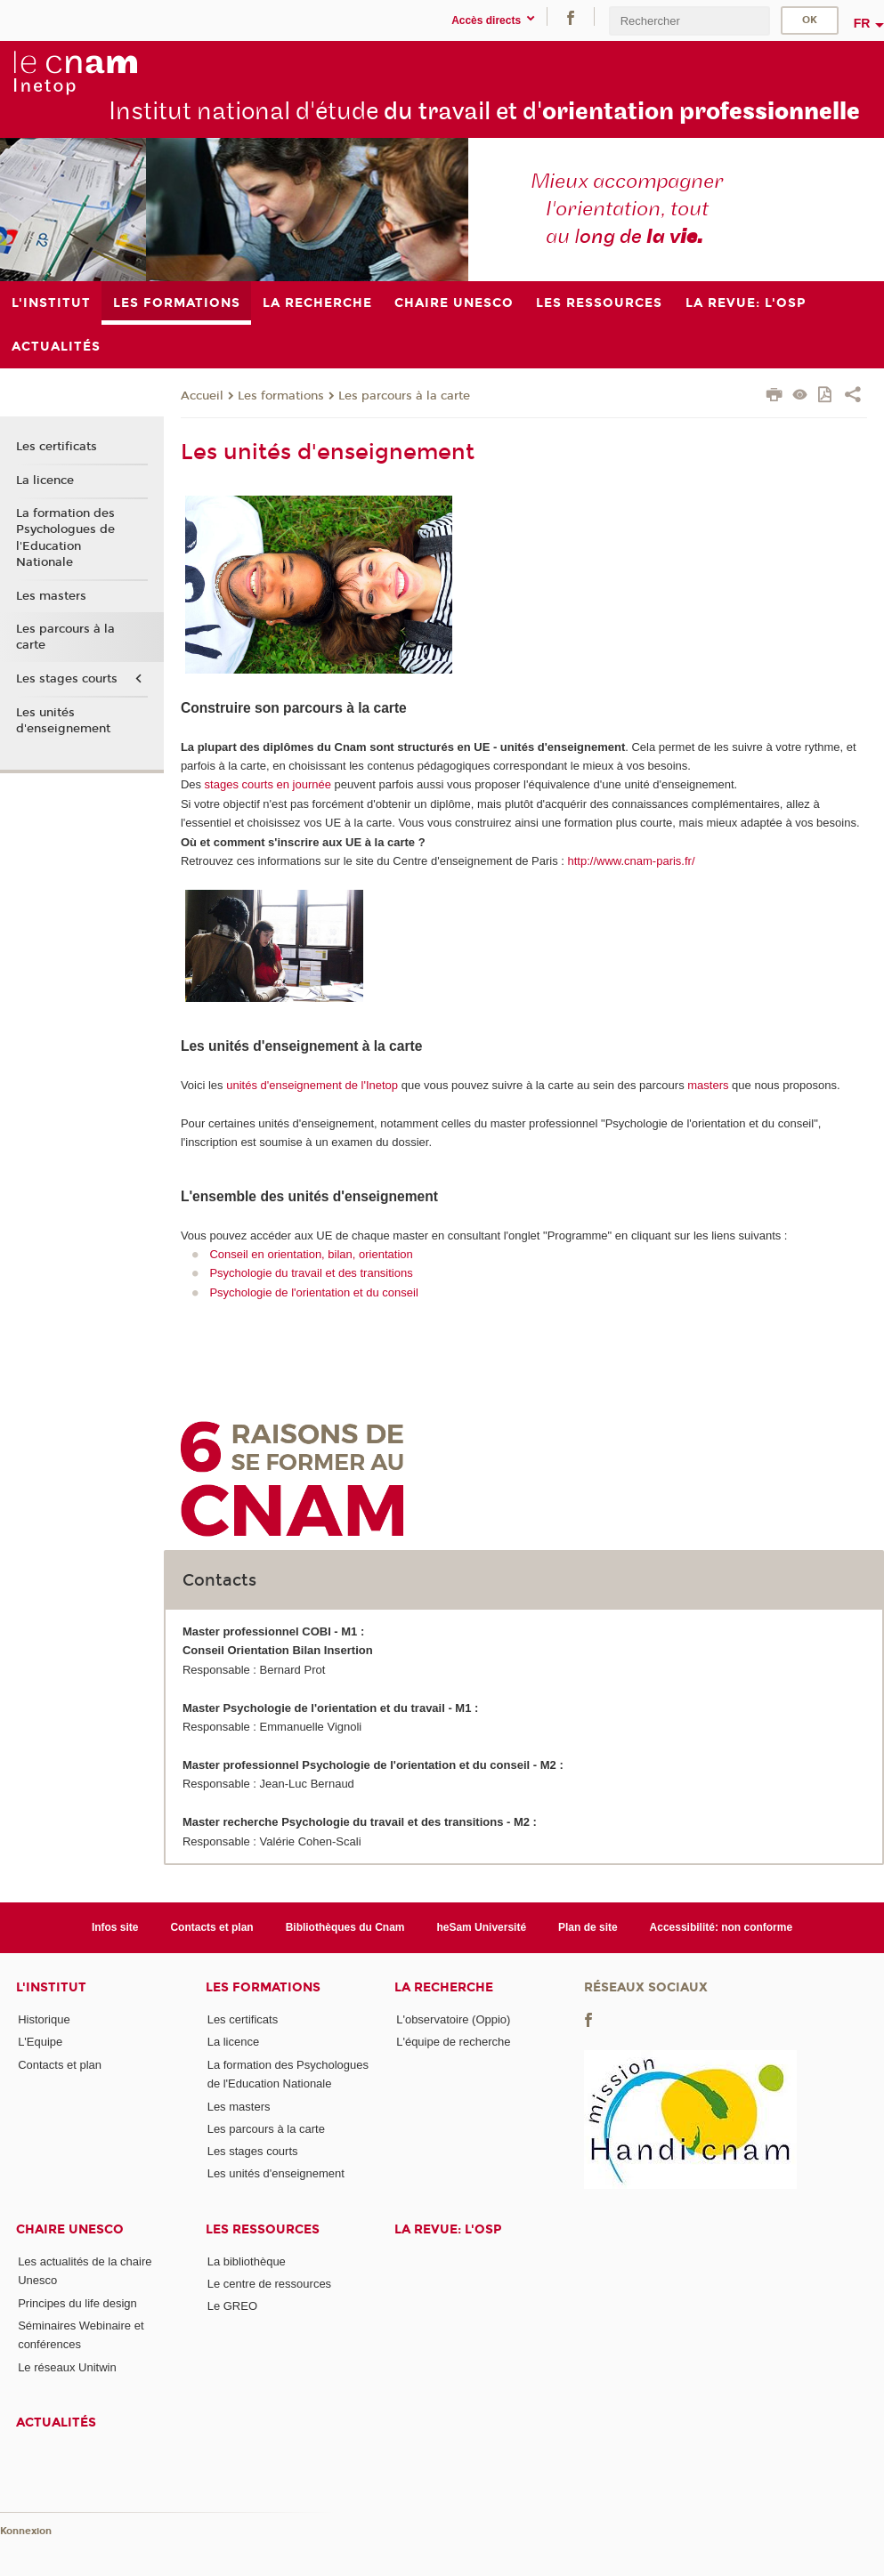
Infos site (115, 1927)
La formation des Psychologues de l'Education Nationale (65, 537)
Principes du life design (77, 2303)
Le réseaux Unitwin (67, 2367)
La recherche (443, 1987)
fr (862, 23)
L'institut (51, 1987)
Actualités (56, 2422)
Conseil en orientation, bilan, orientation (310, 1254)
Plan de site (588, 1927)
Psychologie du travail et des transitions (310, 1273)
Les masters (51, 596)
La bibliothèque (246, 2261)
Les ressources (263, 2229)
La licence (45, 480)
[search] (689, 21)
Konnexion (26, 2531)
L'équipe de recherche (453, 2041)
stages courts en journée (268, 784)
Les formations (281, 396)
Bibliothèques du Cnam (345, 1927)
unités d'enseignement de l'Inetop (312, 1085)
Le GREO (232, 2306)
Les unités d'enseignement (63, 721)
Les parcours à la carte (404, 396)
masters (707, 1085)
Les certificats (56, 447)
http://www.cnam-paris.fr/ (630, 861)
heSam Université (481, 1927)
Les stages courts (67, 679)
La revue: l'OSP (447, 2229)
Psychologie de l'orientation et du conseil (313, 1292)
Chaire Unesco (70, 2229)
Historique (44, 2019)
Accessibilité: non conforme (721, 1927)
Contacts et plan (211, 1927)
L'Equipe (40, 2041)
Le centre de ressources (269, 2283)
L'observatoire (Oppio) (453, 2019)
